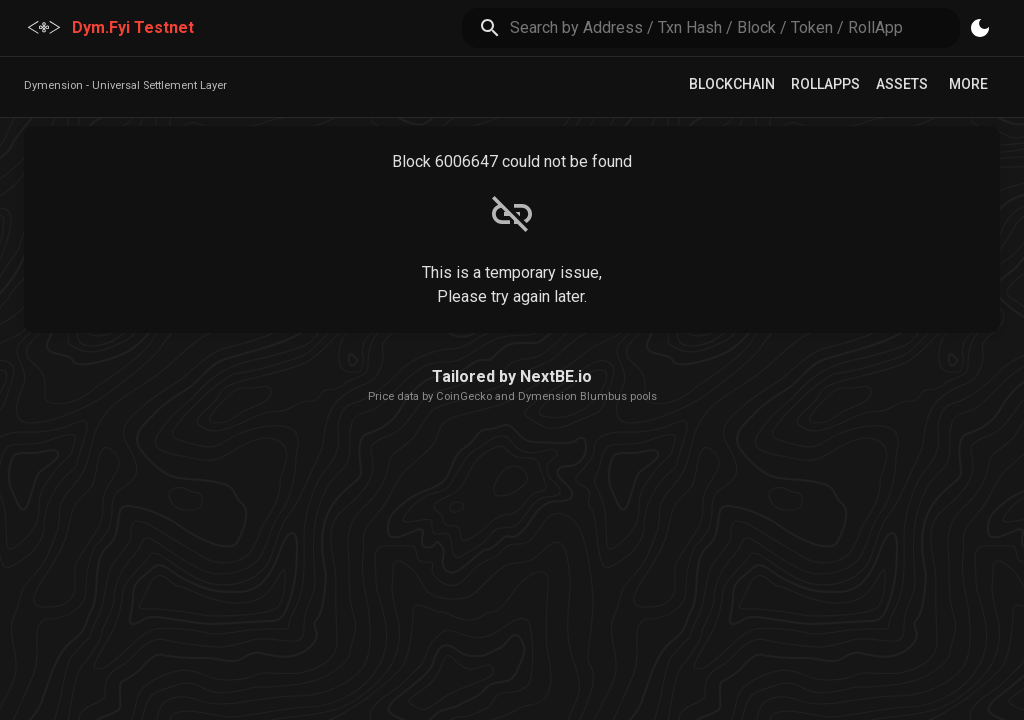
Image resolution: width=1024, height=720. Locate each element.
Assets (902, 84)
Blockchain (732, 84)
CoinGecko (464, 396)
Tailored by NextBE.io (512, 376)
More (968, 84)
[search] (735, 27)
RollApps (825, 84)
